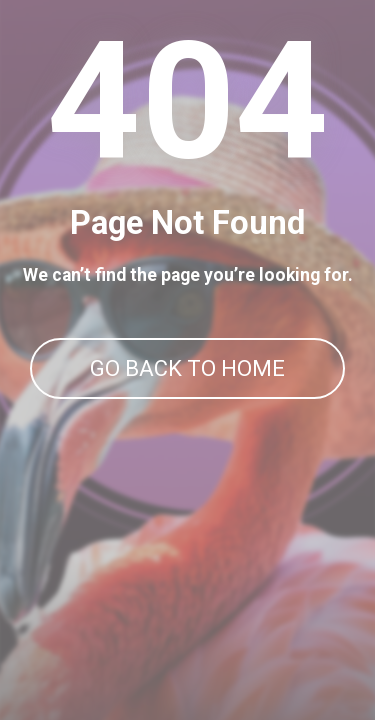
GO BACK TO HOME (187, 368)
